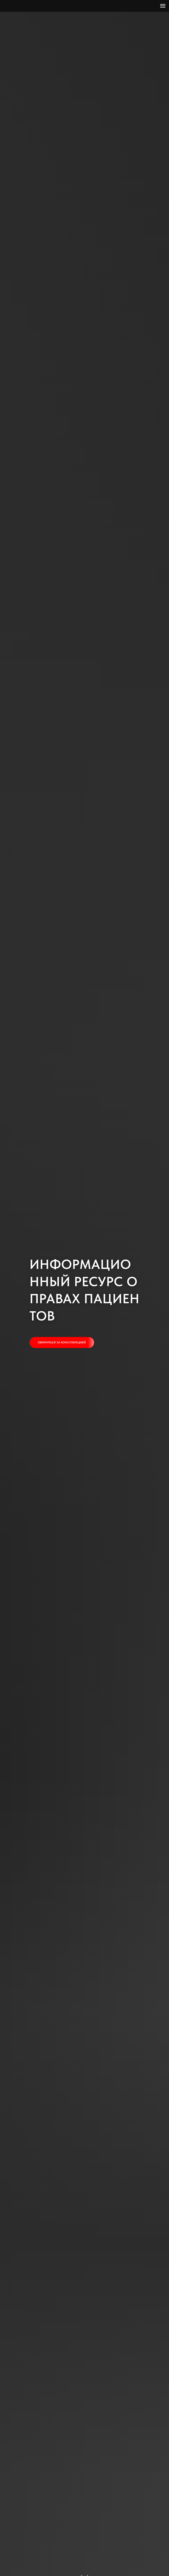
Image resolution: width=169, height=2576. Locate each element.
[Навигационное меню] (162, 6)
